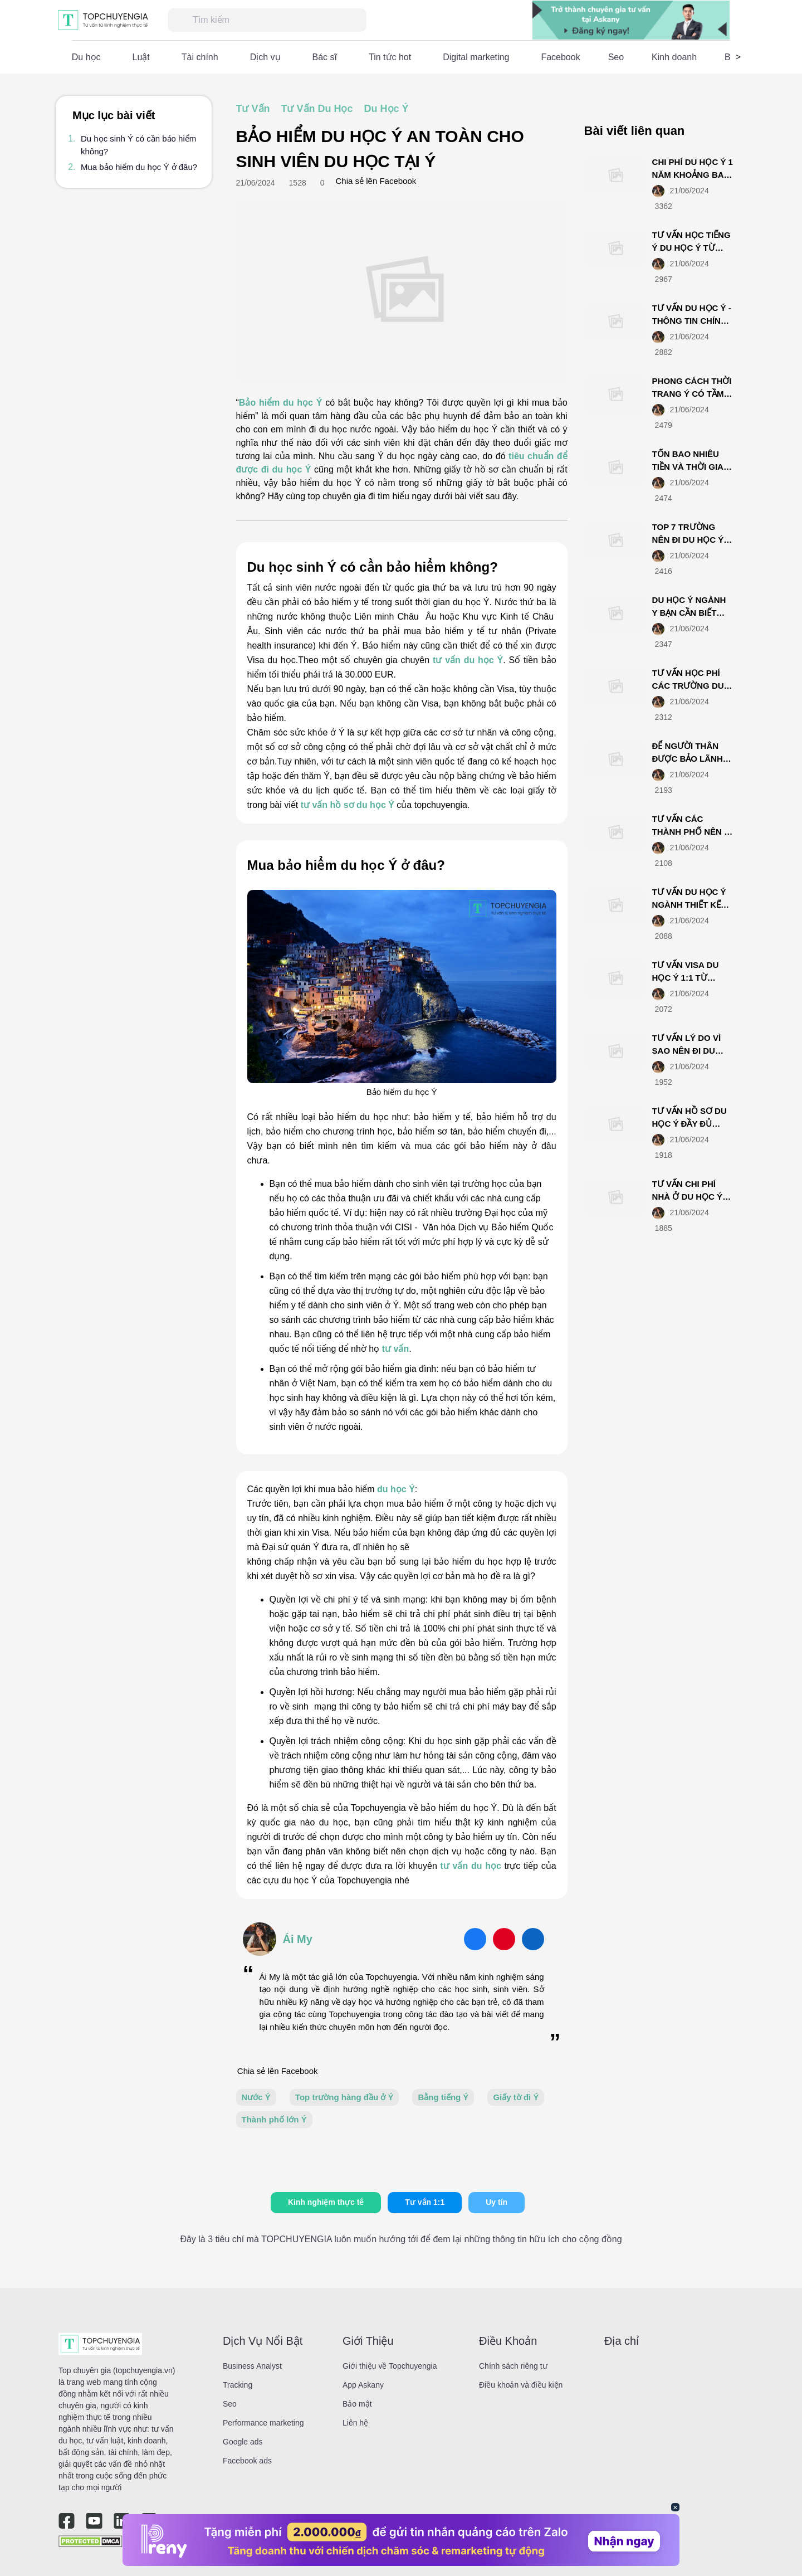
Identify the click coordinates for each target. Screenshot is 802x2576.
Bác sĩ (324, 57)
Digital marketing (476, 57)
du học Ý (396, 1489)
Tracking (237, 2384)
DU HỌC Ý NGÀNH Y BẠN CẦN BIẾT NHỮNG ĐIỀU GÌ (689, 612)
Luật (141, 57)
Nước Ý (256, 2097)
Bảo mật (357, 2403)
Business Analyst (252, 2365)
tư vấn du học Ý (468, 660)
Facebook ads (247, 2460)
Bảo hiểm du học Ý (280, 402)
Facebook (560, 57)
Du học (86, 57)
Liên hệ (355, 2422)
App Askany (363, 2384)
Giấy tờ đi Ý (516, 2097)
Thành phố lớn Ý (274, 2119)
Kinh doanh (674, 57)
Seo (616, 57)
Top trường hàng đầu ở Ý (344, 2097)
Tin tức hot (390, 57)
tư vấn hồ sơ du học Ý (347, 805)
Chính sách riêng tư (513, 2365)
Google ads (243, 2441)
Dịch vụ (265, 57)
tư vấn (395, 1348)
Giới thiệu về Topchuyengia (390, 2365)
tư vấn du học (471, 1866)
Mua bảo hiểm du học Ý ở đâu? (139, 167)
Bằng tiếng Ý (443, 2097)
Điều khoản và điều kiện (521, 2384)
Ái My (297, 1939)
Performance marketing (263, 2422)
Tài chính (200, 57)
